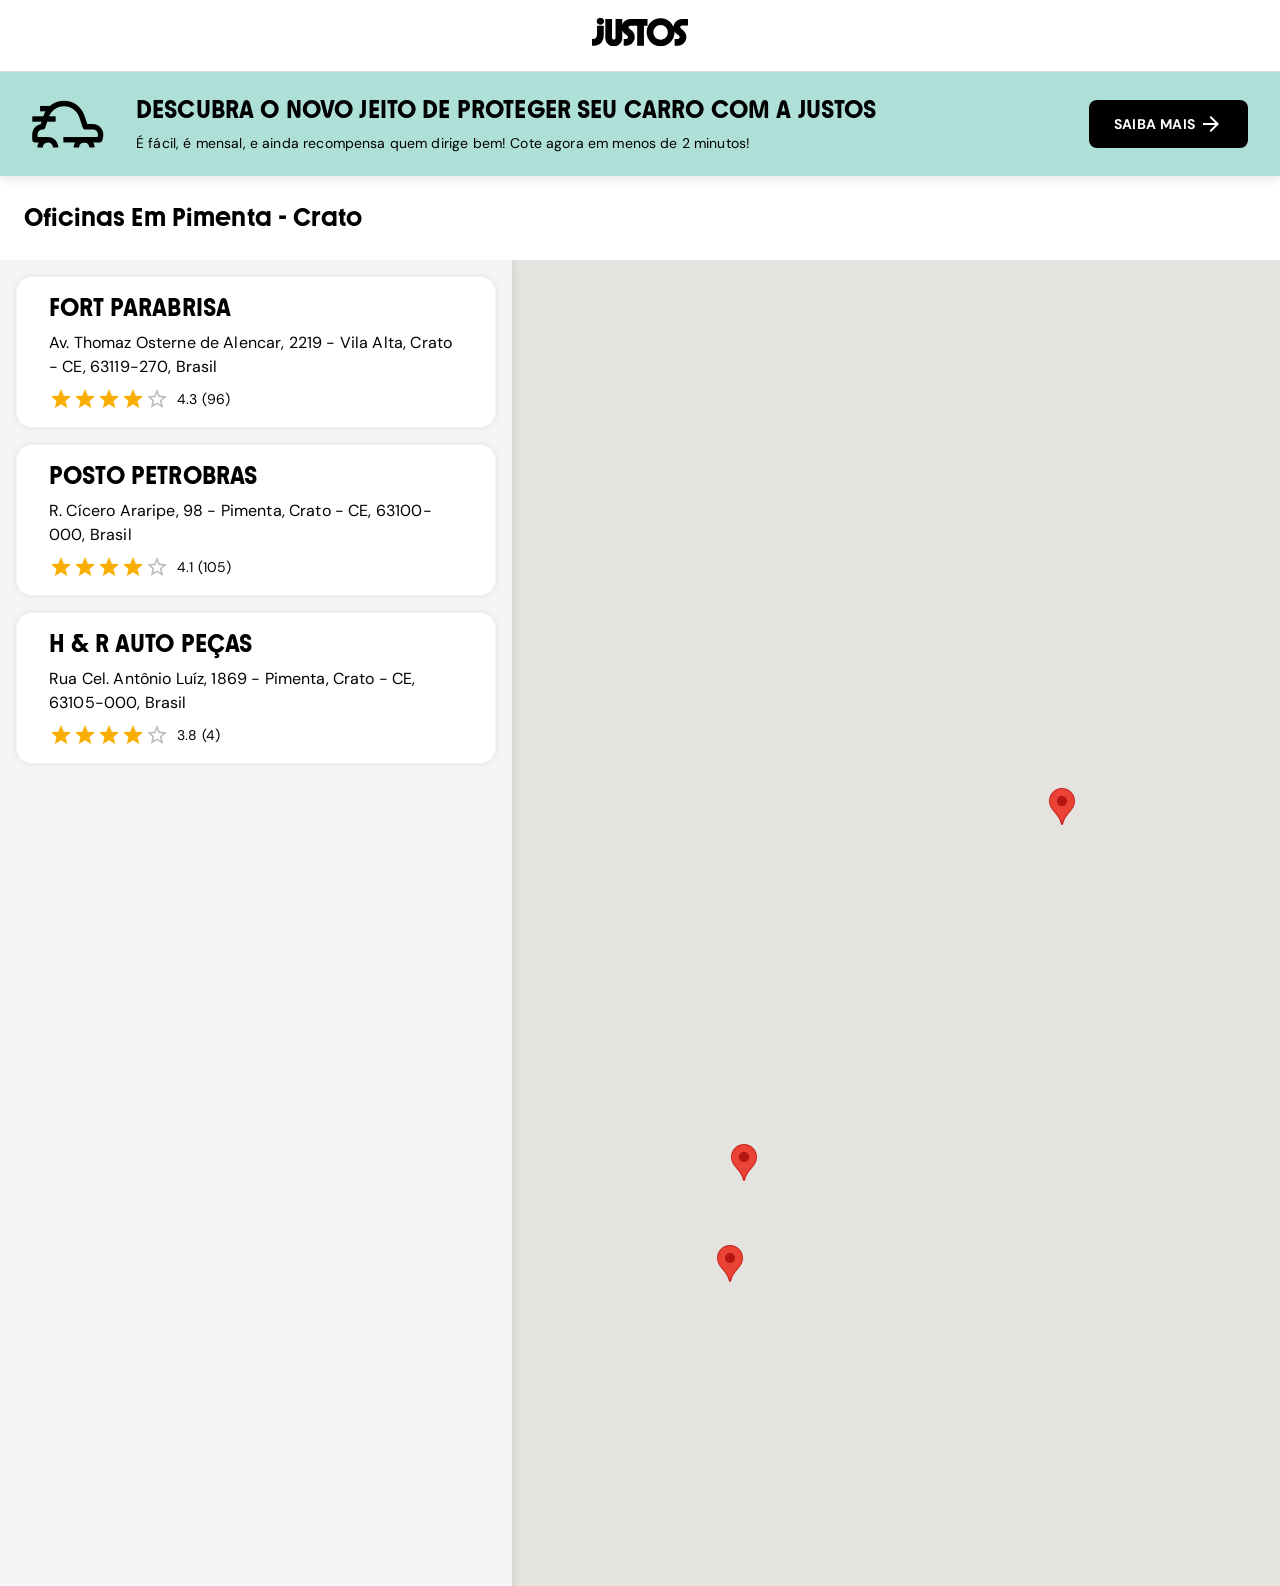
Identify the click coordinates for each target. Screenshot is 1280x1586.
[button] (1062, 806)
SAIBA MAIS (1168, 124)
